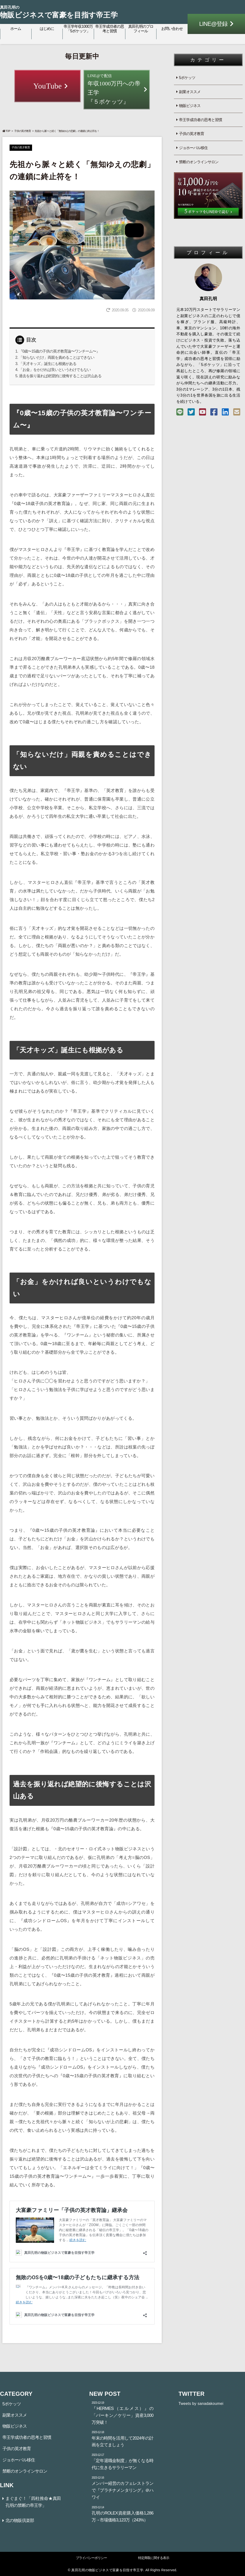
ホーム (15, 29)
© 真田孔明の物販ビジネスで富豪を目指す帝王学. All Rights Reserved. (122, 2570)
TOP (6, 130)
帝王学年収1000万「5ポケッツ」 (78, 28)
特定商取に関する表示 (153, 2558)
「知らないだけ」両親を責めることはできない (56, 357)
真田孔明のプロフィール (140, 28)
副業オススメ (189, 92)
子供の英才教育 (22, 130)
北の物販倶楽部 (20, 2520)
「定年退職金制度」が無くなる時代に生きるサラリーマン (122, 2461)
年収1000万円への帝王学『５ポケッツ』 (117, 89)
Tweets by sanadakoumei (200, 2404)
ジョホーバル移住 (193, 148)
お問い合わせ (172, 29)
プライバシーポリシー (91, 2558)
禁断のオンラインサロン (198, 162)
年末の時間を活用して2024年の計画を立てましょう (122, 2438)
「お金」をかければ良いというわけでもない (55, 370)
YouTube (47, 86)
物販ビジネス (189, 106)
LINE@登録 (213, 24)
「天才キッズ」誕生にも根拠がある (47, 364)
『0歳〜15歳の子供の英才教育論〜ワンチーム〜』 (59, 351)
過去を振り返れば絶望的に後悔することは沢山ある (60, 376)
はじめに (47, 29)
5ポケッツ (187, 78)
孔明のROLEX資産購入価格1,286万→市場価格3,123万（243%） (122, 2513)
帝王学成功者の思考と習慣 (109, 28)
